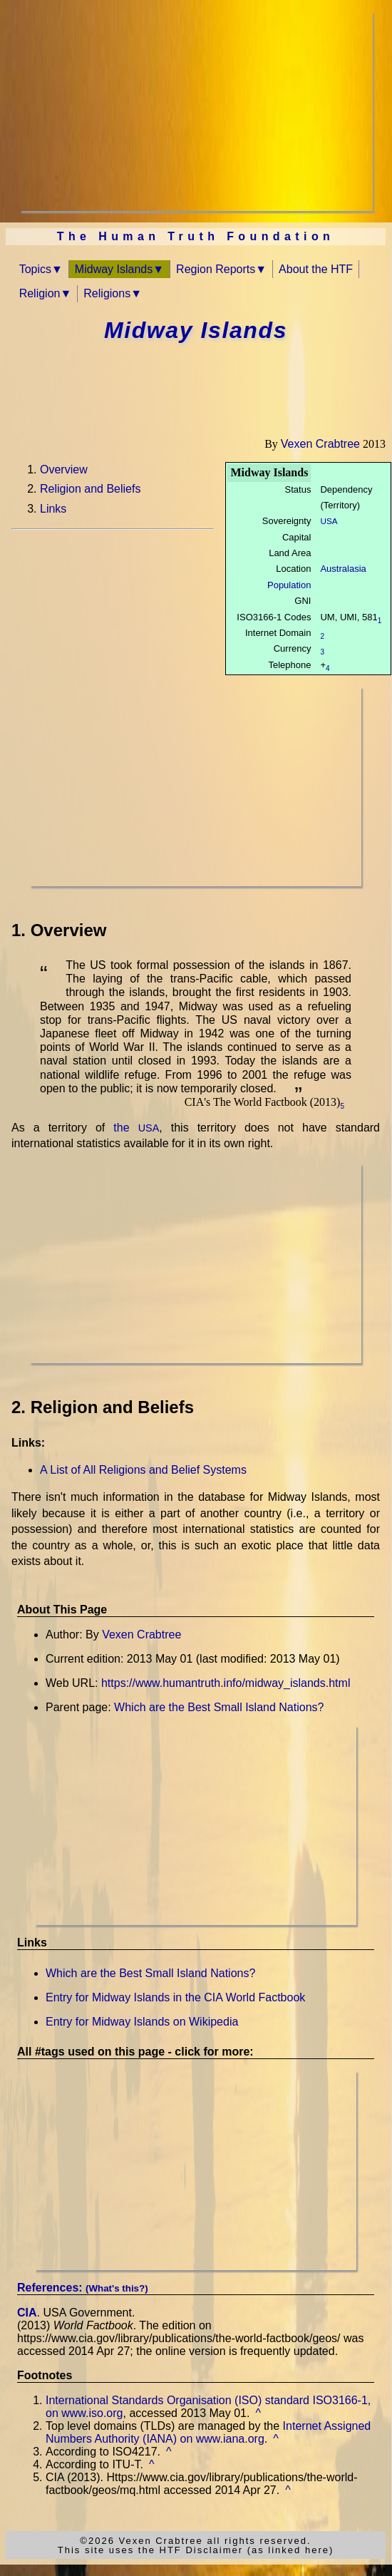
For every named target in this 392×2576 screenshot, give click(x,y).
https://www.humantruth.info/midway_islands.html (225, 1683)
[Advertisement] (196, 111)
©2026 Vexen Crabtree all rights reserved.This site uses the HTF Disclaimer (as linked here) (196, 2545)
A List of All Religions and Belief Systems (143, 1470)
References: (82, 2288)
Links (53, 509)
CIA (27, 2312)
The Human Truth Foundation (196, 236)
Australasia (343, 568)
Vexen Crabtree (320, 444)
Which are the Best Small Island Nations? (219, 1707)
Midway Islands (114, 269)
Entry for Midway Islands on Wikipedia (142, 2022)
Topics (35, 269)
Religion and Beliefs (90, 489)
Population (289, 585)
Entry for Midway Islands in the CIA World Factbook (175, 1997)
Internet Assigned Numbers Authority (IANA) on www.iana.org (208, 2432)
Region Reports (215, 269)
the (136, 1128)
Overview (64, 469)
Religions (106, 293)
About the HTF (316, 269)
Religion (40, 293)
